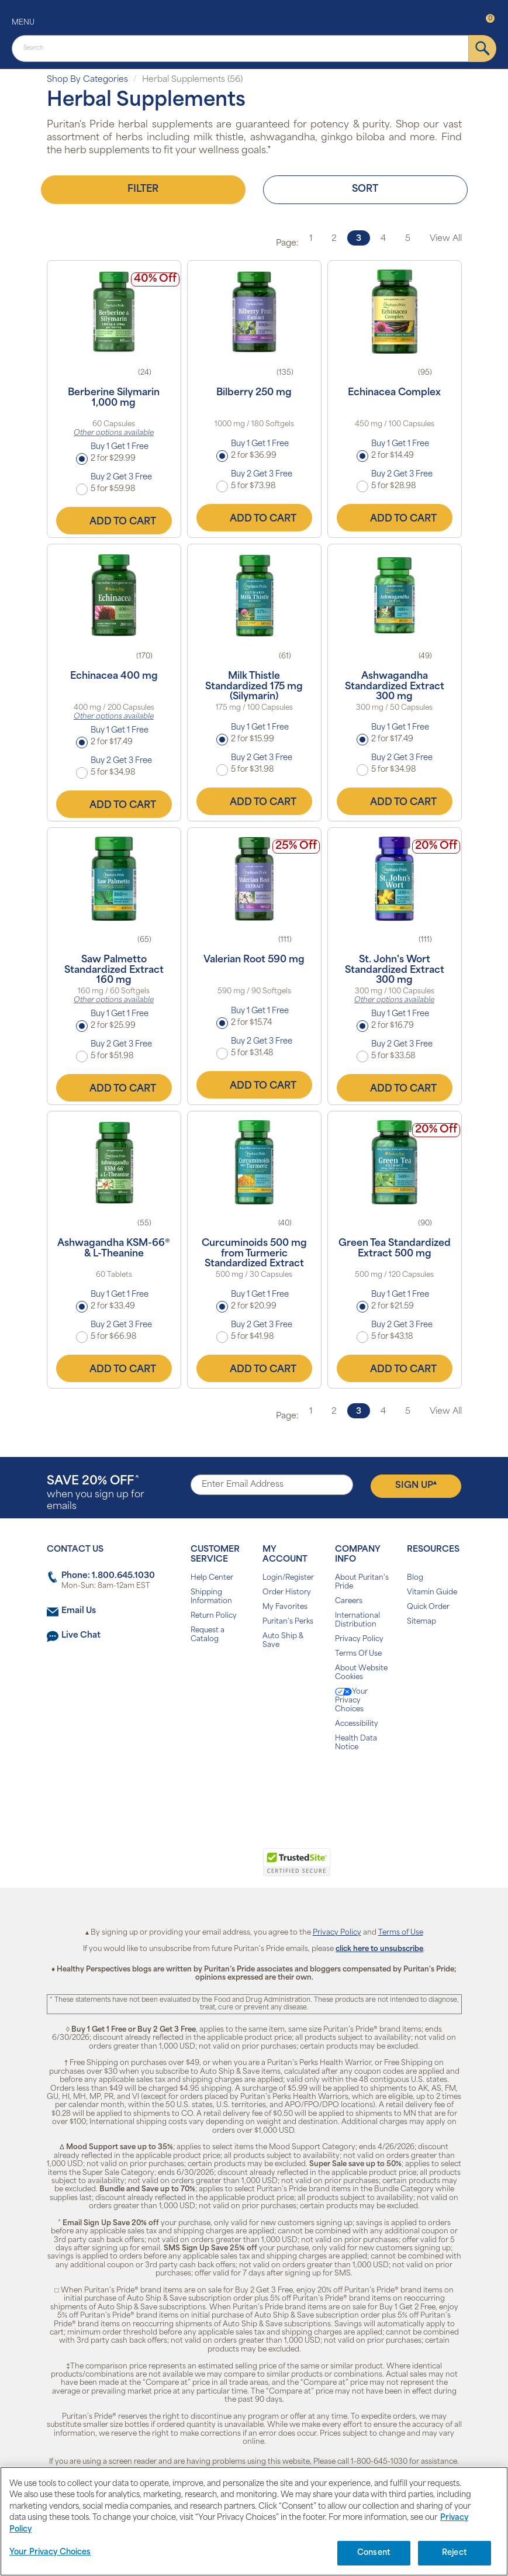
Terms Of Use (358, 1654)
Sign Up (416, 1485)
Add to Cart (114, 520)
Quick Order (428, 1607)
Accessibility (356, 1724)
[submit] (482, 48)
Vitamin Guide (432, 1592)
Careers (348, 1601)
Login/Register (288, 1577)
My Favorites (284, 1607)
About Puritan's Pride (362, 1582)
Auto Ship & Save (282, 1641)
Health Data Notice (356, 1743)
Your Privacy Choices (351, 1700)
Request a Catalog (207, 1635)
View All (446, 238)
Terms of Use (400, 1932)
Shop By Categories (87, 79)
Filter (142, 189)
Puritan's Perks (287, 1621)
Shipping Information (211, 1597)
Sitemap (421, 1621)
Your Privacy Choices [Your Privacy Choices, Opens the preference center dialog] (50, 2552)
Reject (454, 2553)
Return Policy (214, 1616)
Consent (373, 2553)
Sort (365, 189)
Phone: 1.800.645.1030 (108, 1576)
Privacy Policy (359, 1639)
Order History (286, 1592)
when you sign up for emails (95, 1493)
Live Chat (81, 1635)
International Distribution (357, 1620)
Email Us (78, 1611)
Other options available (114, 433)
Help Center (212, 1577)
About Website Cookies (361, 1673)
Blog (415, 1577)
